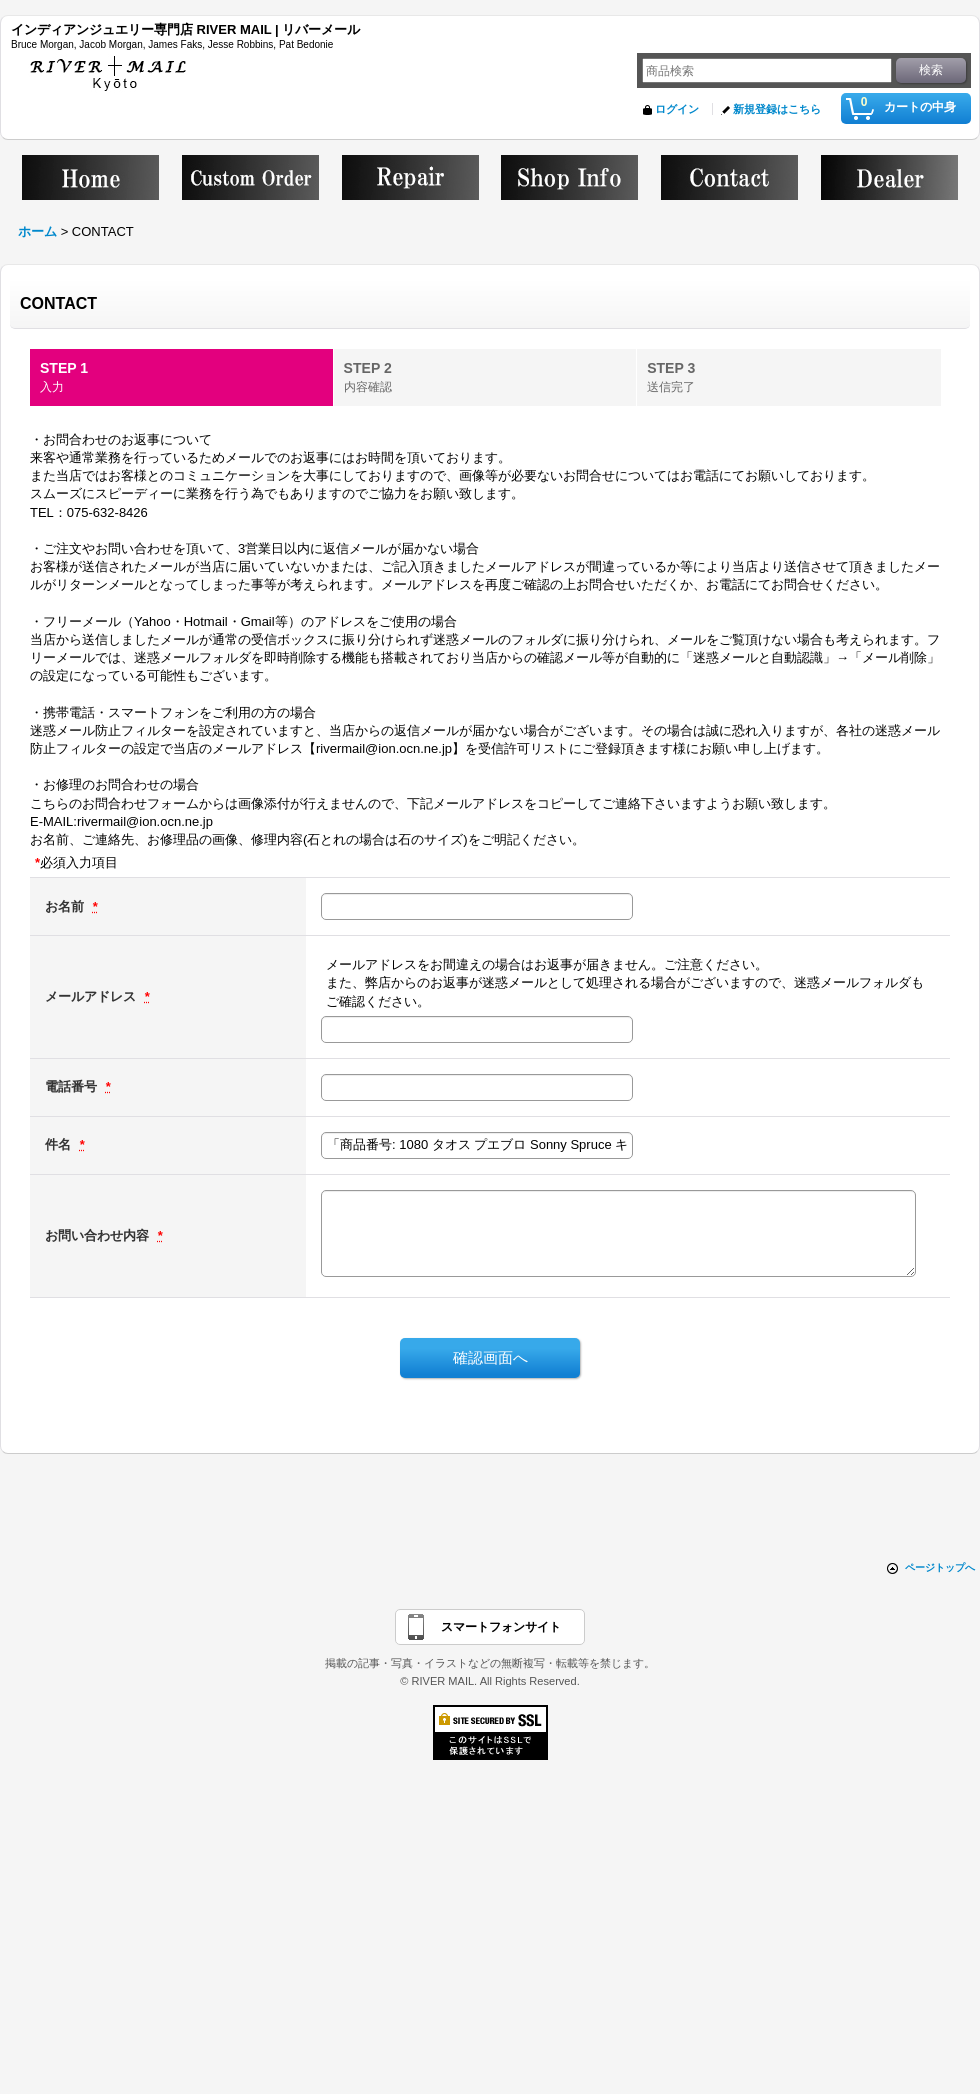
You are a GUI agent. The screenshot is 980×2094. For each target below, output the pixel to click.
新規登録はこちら (777, 109)
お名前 (66, 906)
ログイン (677, 109)
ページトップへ (940, 1567)
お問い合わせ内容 (99, 1235)
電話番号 (73, 1086)
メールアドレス (92, 996)
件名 (60, 1144)
